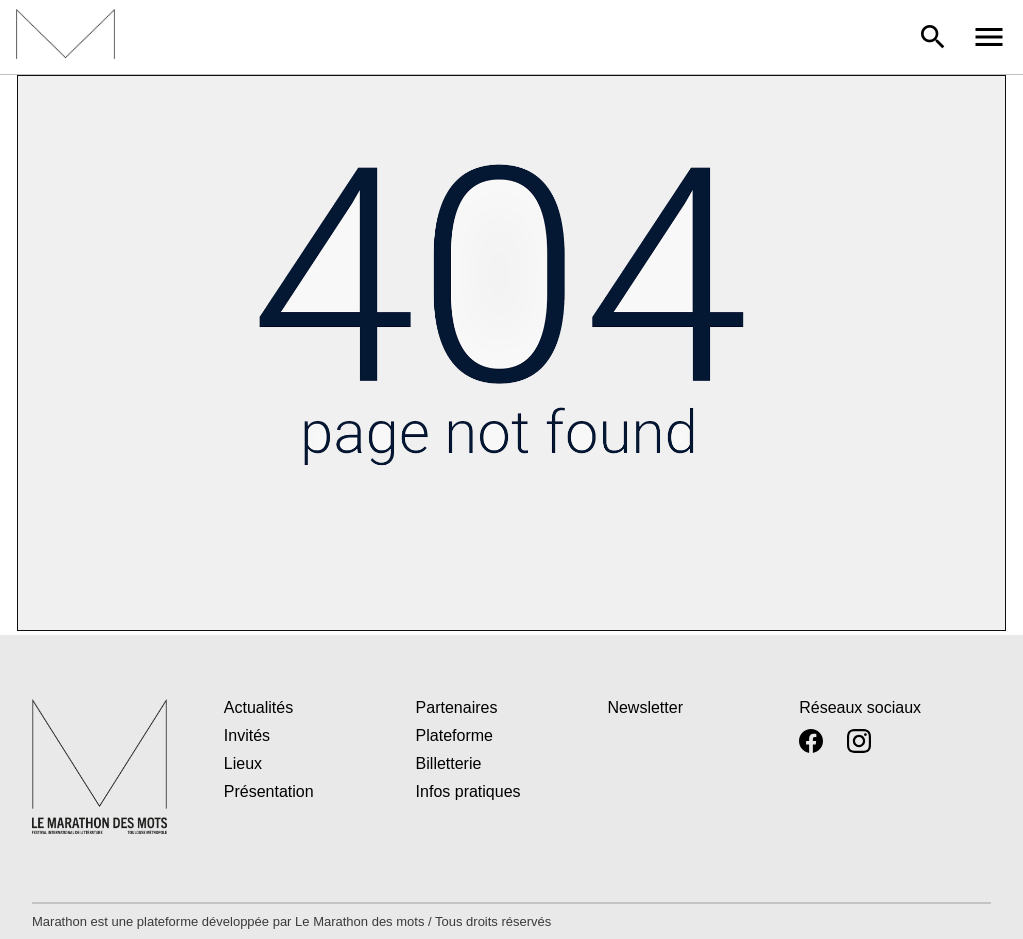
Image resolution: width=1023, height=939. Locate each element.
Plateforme (454, 735)
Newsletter (645, 707)
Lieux (243, 763)
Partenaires (457, 707)
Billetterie (449, 763)
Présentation (269, 791)
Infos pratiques (468, 791)
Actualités (258, 707)
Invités (247, 735)
